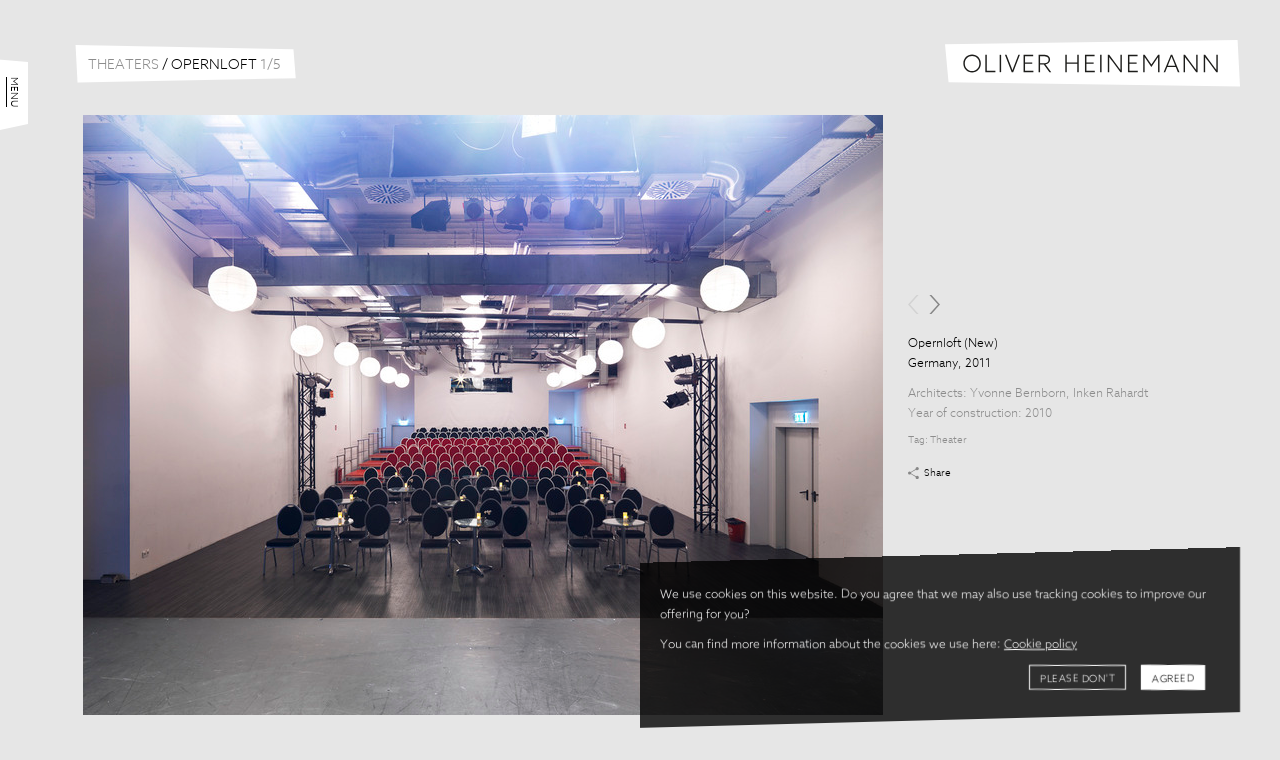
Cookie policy (1040, 645)
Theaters (123, 65)
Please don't (1077, 679)
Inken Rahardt (1110, 394)
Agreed (1173, 679)
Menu (14, 92)
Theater (948, 440)
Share (937, 473)
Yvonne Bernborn (1018, 394)
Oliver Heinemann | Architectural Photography (1092, 63)
